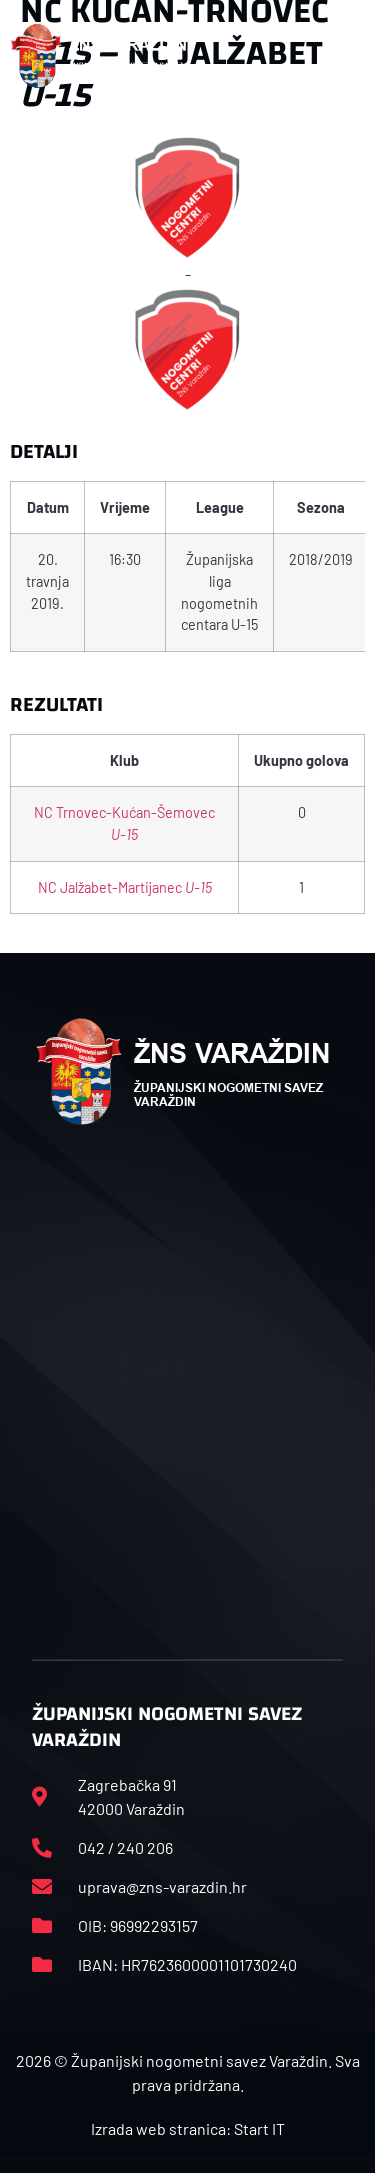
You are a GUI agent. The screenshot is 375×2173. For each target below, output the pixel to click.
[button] (344, 56)
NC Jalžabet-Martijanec (125, 887)
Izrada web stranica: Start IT (188, 2128)
